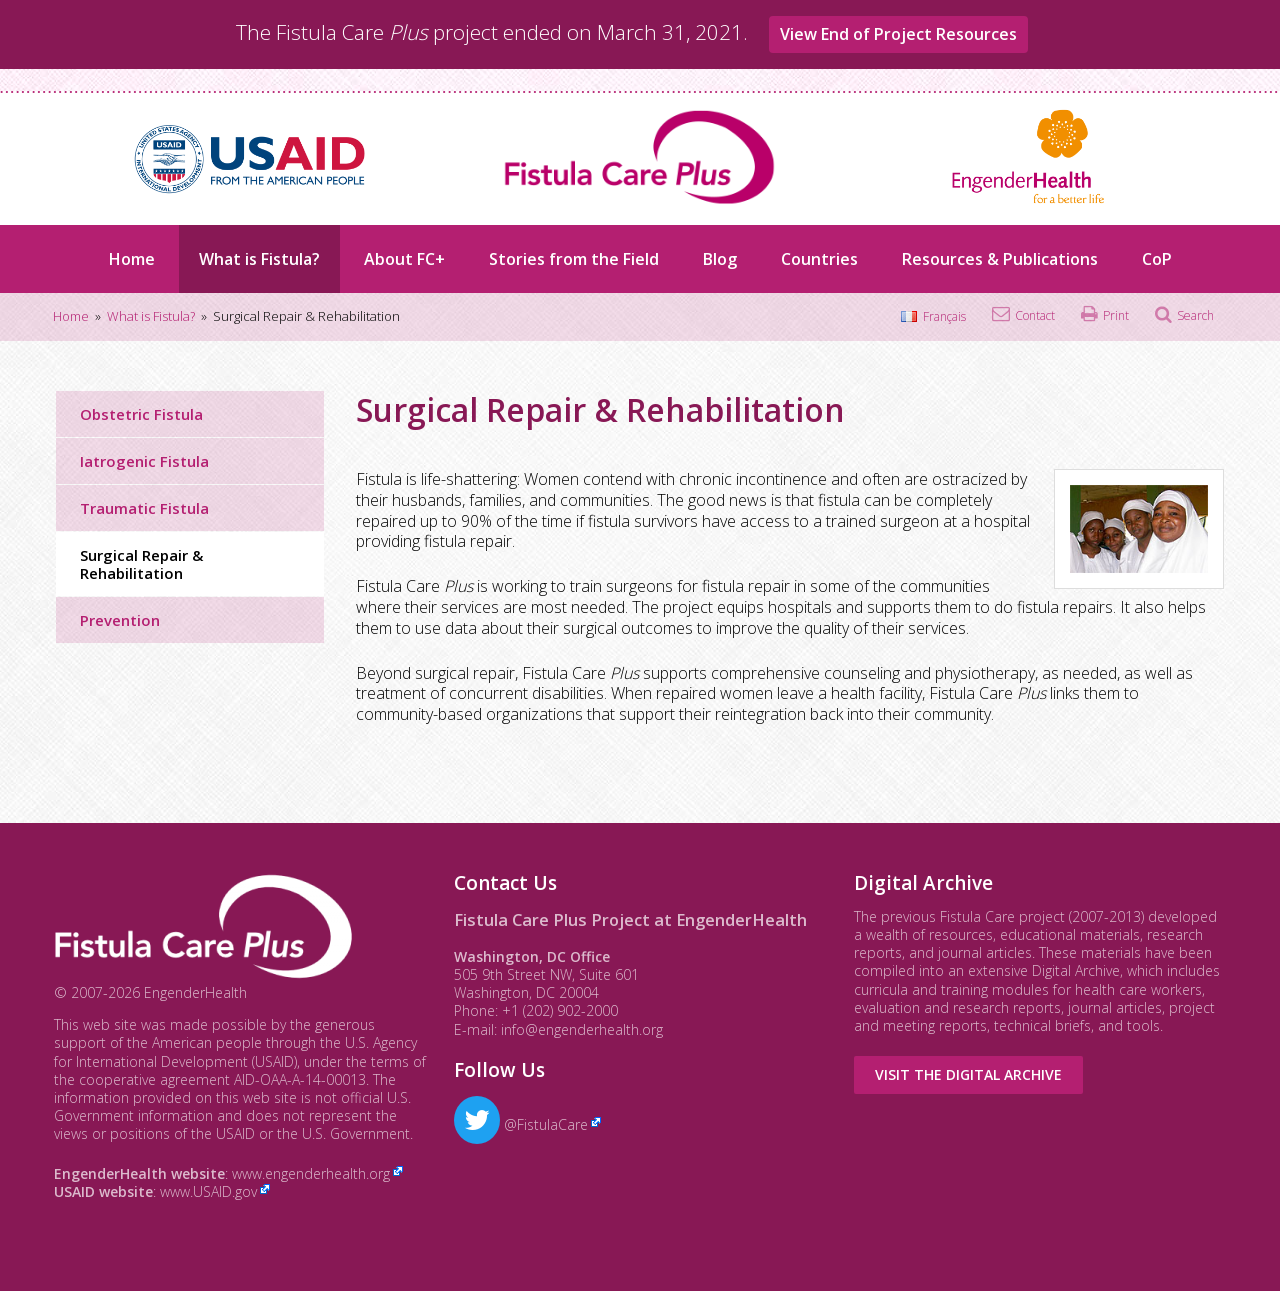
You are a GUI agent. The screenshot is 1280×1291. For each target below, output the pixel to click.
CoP (1157, 259)
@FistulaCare (521, 1124)
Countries (819, 259)
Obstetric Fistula (141, 414)
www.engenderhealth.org (311, 1173)
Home (132, 259)
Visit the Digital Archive (968, 1074)
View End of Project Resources (898, 34)
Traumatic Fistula (144, 508)
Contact (1035, 315)
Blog (720, 259)
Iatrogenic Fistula (144, 461)
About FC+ (404, 259)
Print (1116, 315)
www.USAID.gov (208, 1191)
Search (1195, 315)
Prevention (120, 620)
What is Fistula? (259, 259)
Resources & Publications (1000, 259)
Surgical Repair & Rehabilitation (141, 564)
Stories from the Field (574, 259)
